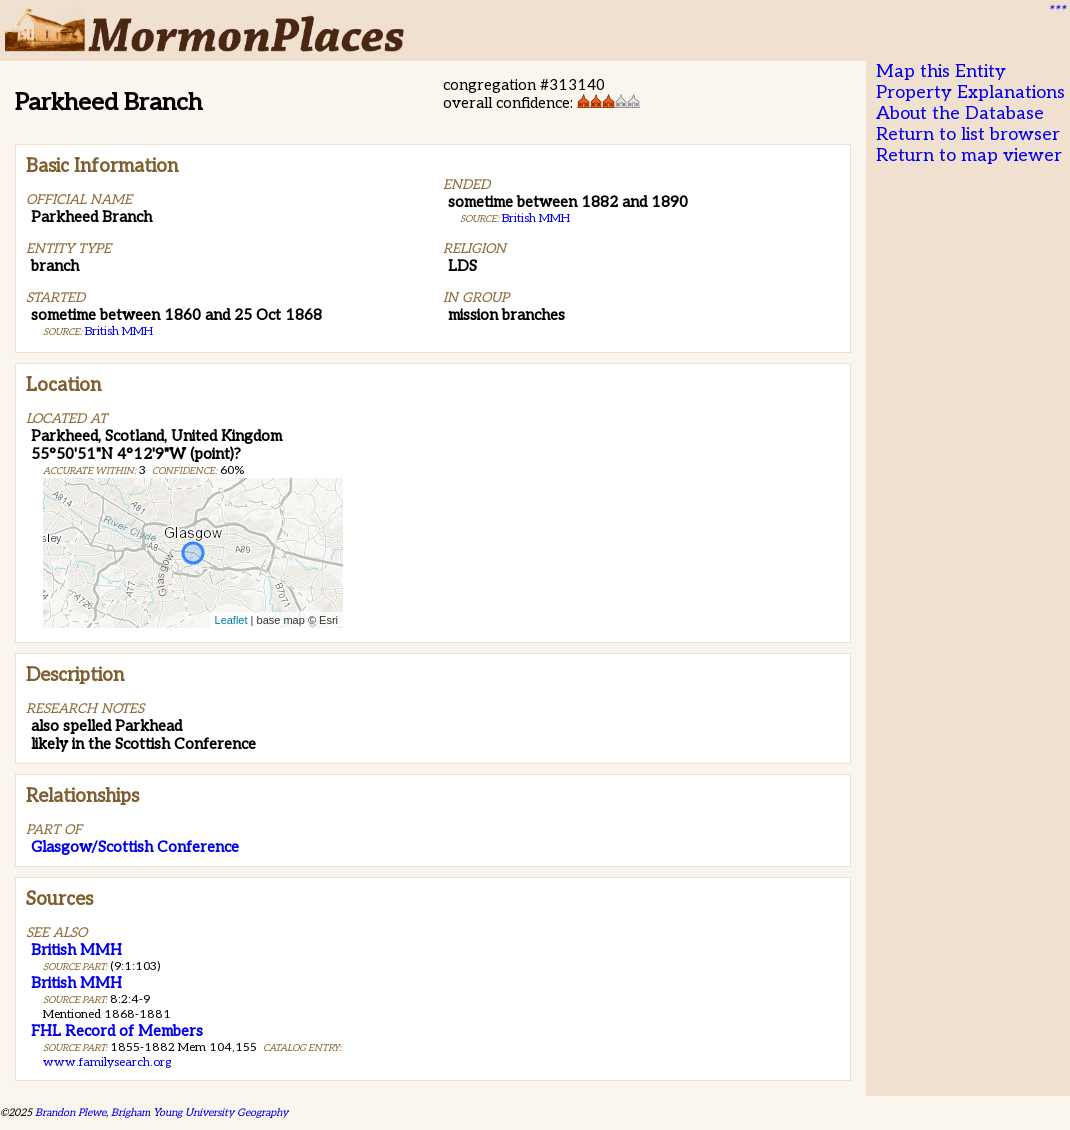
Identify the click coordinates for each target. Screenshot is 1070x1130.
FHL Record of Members (117, 1031)
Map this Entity (941, 71)
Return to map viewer (969, 155)
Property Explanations (970, 92)
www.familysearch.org (107, 1062)
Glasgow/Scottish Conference (135, 847)
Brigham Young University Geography (199, 1112)
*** (1056, 11)
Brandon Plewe (70, 1112)
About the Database (960, 113)
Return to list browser (968, 134)
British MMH (119, 331)
